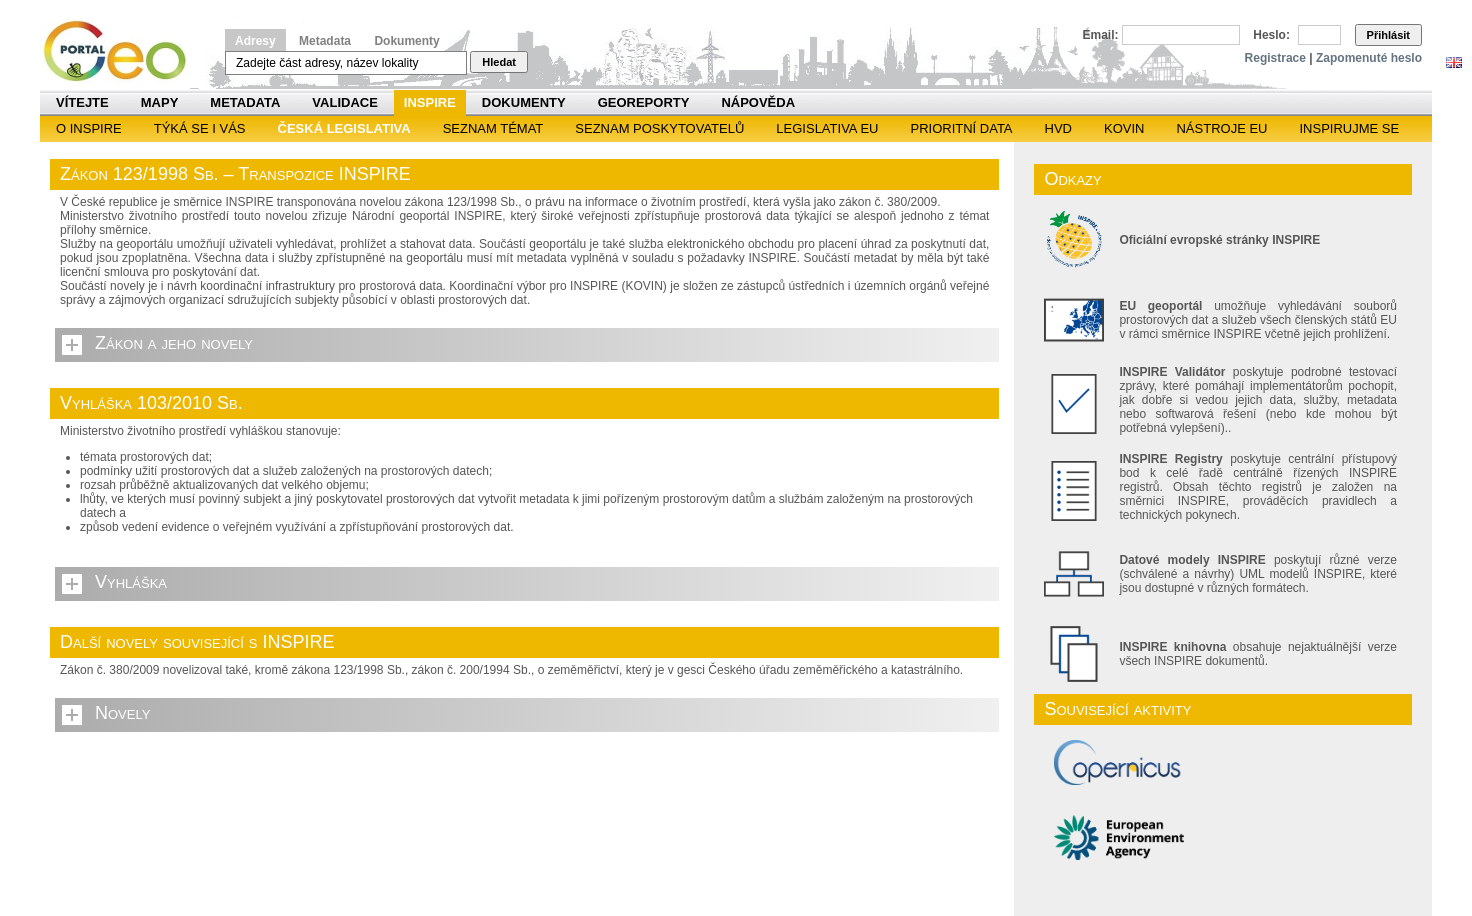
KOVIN (1124, 128)
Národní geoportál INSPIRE (122, 51)
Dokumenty (406, 41)
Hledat (499, 62)
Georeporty (644, 102)
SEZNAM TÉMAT (493, 128)
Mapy (160, 102)
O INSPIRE (89, 128)
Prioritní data (961, 128)
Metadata (325, 41)
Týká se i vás (200, 128)
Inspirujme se (1349, 128)
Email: (1101, 35)
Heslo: (1271, 35)
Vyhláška (131, 582)
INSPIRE (430, 102)
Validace (344, 102)
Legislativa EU (827, 128)
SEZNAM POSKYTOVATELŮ (659, 128)
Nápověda (758, 102)
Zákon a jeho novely (174, 343)
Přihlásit (1388, 35)
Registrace (1275, 58)
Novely (122, 713)
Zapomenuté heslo (1369, 58)
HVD (1058, 128)
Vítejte (82, 102)
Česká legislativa (344, 128)
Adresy (255, 41)
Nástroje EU (1221, 128)
